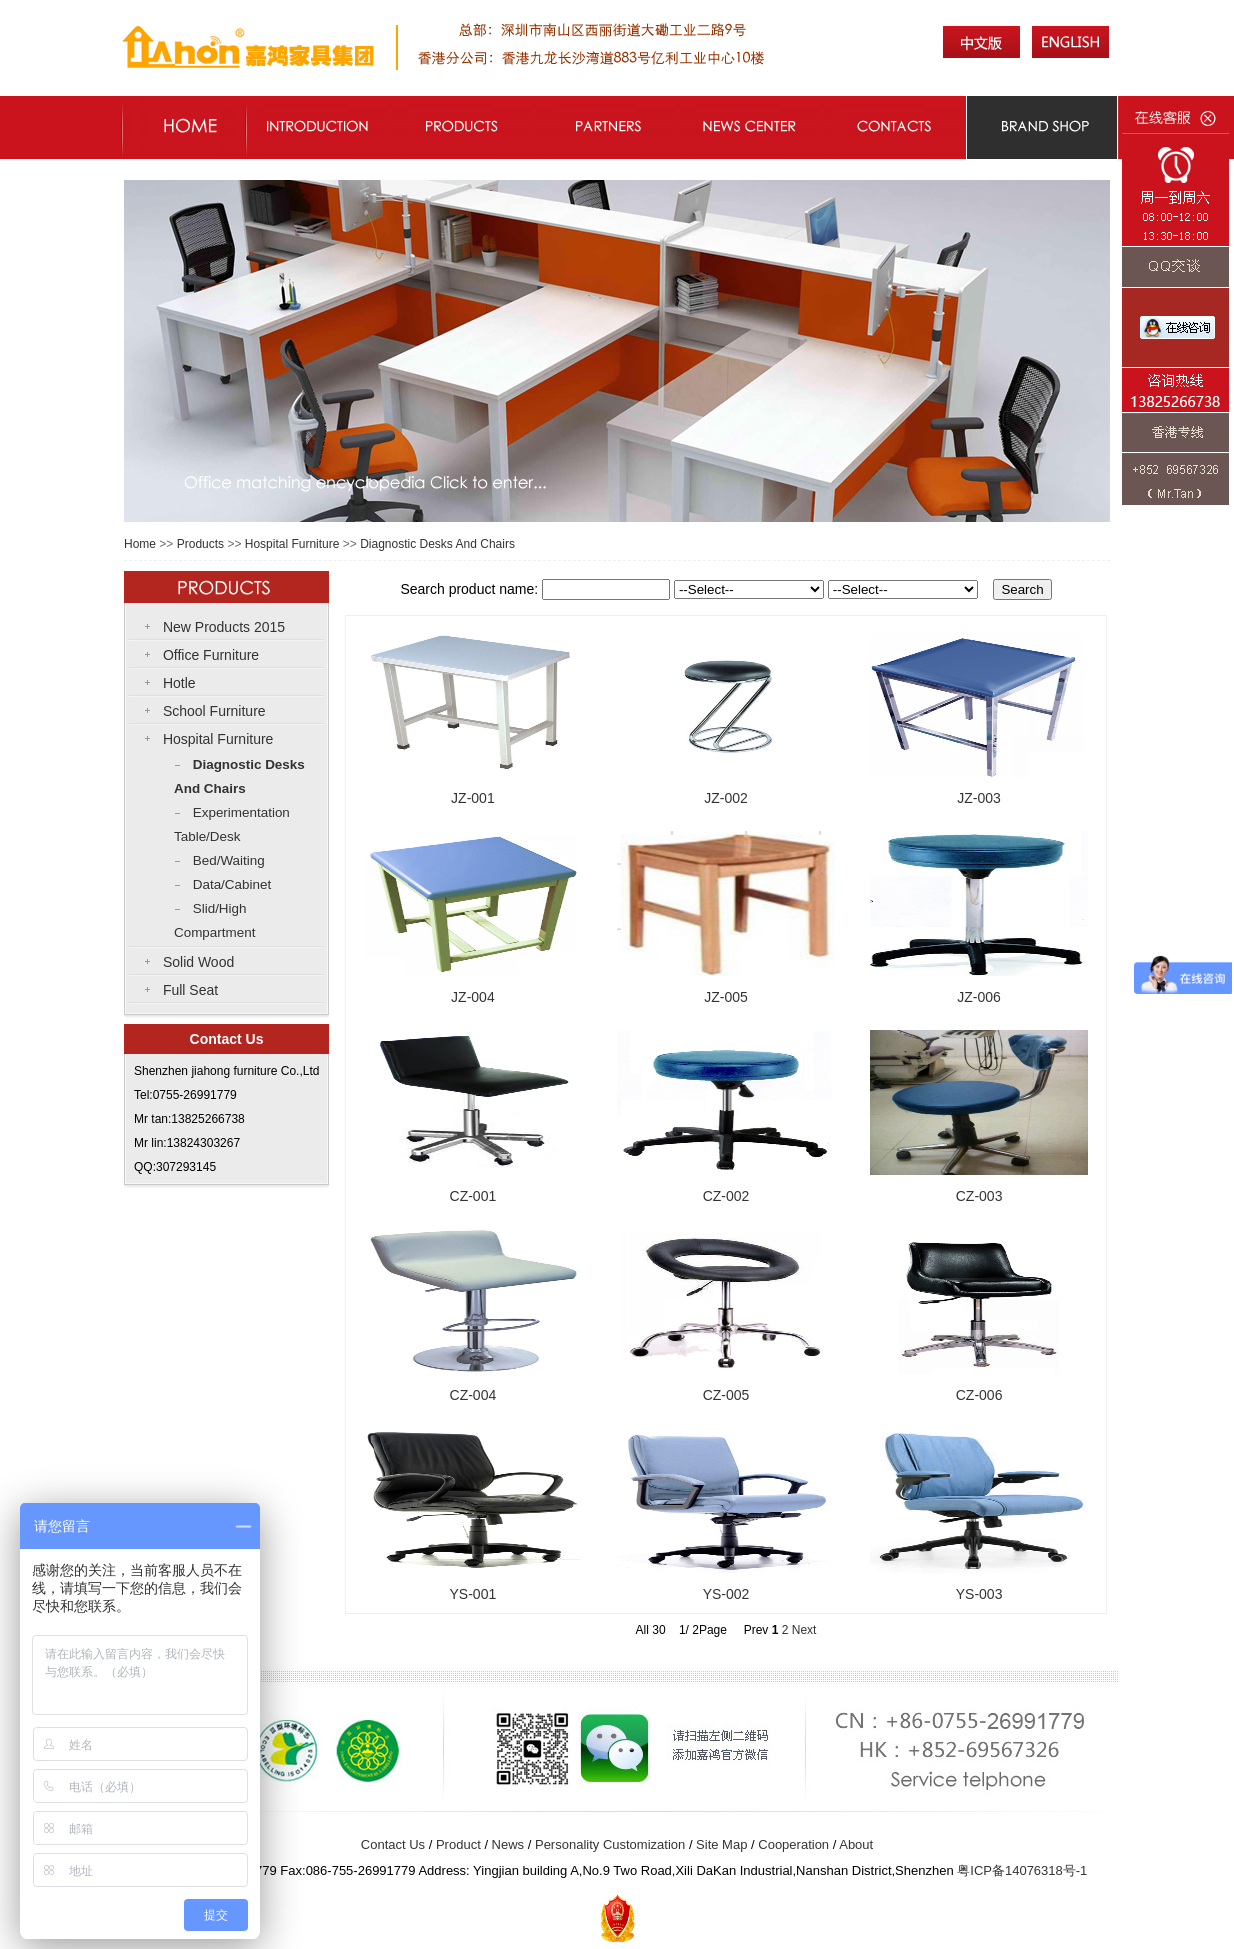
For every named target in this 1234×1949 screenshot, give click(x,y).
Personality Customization (610, 1844)
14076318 (1034, 1870)
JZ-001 (473, 798)
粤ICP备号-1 (1022, 1870)
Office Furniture (211, 655)
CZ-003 (979, 1196)
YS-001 (473, 1594)
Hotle (179, 683)
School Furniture (214, 711)
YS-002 (726, 1594)
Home (140, 544)
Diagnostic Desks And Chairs (437, 544)
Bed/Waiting (229, 860)
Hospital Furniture (292, 544)
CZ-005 (726, 1395)
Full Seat (190, 990)
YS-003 (979, 1594)
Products (200, 544)
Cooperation (793, 1844)
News (508, 1844)
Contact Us (393, 1844)
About (856, 1844)
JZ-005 (726, 997)
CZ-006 (979, 1395)
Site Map (721, 1844)
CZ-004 (473, 1395)
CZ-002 (726, 1196)
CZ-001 (473, 1196)
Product (458, 1844)
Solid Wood (198, 962)
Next (804, 1630)
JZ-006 (979, 997)
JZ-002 (726, 798)
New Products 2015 (224, 627)
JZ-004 (473, 997)
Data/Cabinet (232, 884)
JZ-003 (979, 798)
